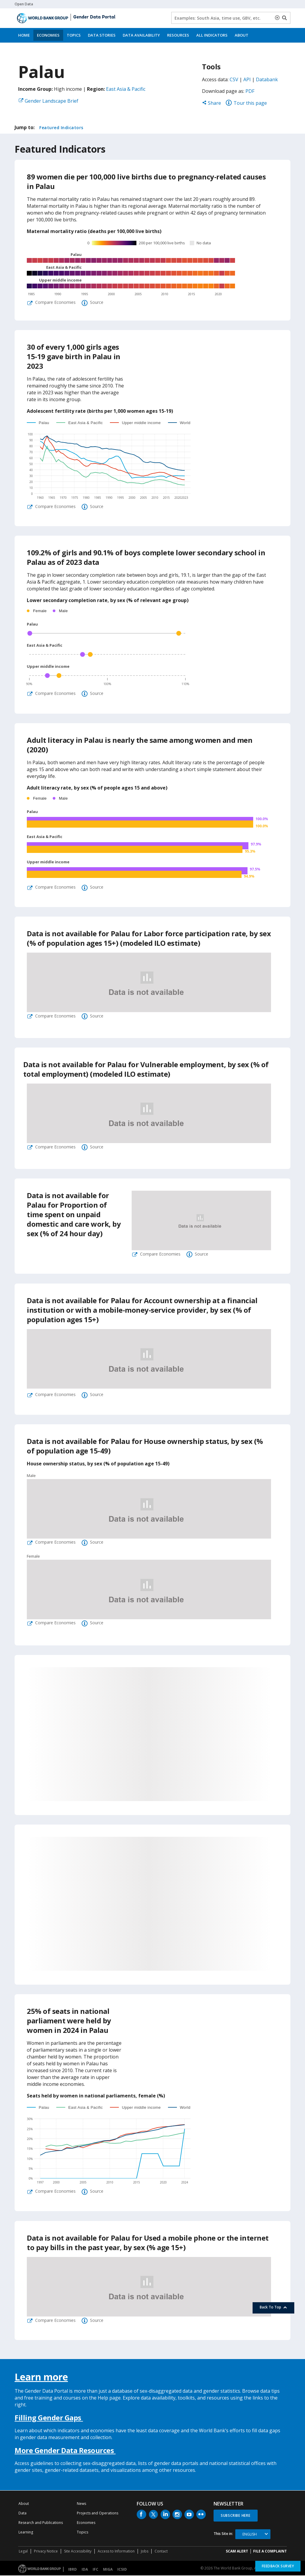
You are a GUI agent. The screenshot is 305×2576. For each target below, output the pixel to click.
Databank (267, 79)
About (241, 35)
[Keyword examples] (230, 18)
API (247, 79)
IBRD (72, 2569)
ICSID (122, 2569)
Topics (74, 35)
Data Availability (141, 35)
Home (24, 35)
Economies (48, 35)
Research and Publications (40, 2523)
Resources (178, 35)
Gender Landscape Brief (51, 101)
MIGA (108, 2569)
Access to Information (116, 2551)
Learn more (41, 2377)
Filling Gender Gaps (49, 2418)
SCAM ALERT (237, 2551)
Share (211, 103)
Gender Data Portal (94, 17)
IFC (95, 2569)
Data (22, 2513)
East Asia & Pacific (125, 89)
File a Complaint (270, 2551)
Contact (161, 2551)
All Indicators (212, 35)
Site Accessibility (77, 2551)
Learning (25, 2532)
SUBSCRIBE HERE (235, 2516)
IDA (85, 2569)
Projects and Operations (97, 2513)
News (81, 2504)
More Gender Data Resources (65, 2451)
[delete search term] (278, 17)
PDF (249, 91)
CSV (234, 79)
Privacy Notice (46, 2551)
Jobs (144, 2551)
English (249, 2534)
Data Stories (102, 35)
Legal (23, 2551)
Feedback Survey (278, 2566)
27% (171, 1810)
